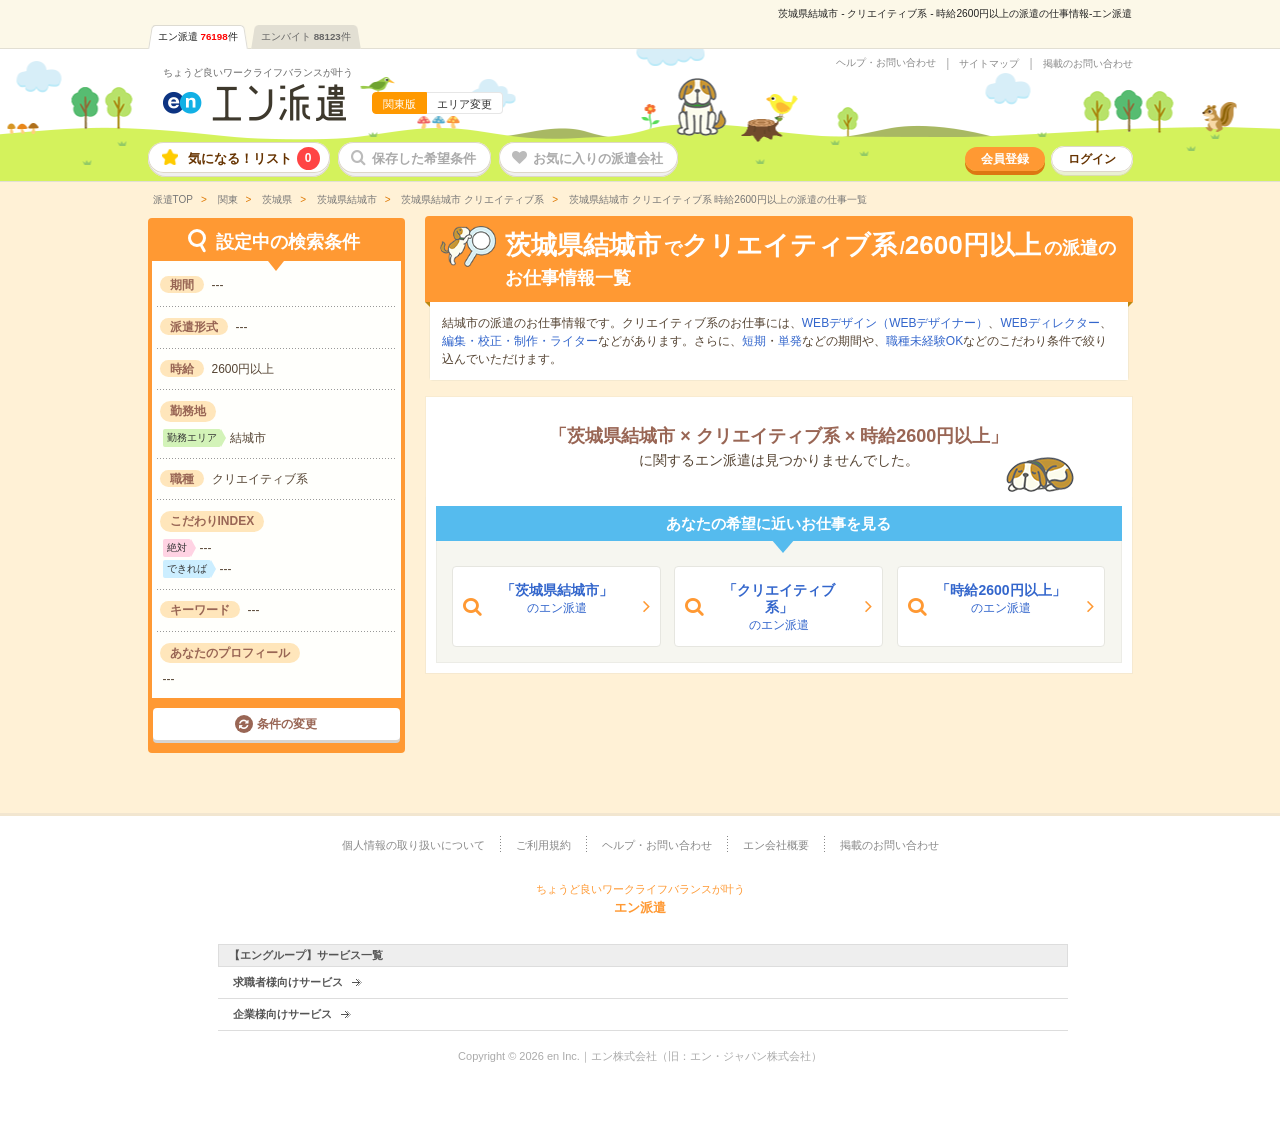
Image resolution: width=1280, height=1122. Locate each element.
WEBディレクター (1049, 323)
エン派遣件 (198, 36)
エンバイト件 (306, 36)
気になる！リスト (254, 158)
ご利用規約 (543, 845)
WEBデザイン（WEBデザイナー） (895, 323)
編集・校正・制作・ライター (520, 341)
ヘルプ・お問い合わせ (886, 63)
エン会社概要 (776, 845)
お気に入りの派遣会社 (598, 158)
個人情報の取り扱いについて (413, 845)
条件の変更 (287, 724)
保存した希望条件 (424, 158)
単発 (790, 341)
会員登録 (1005, 159)
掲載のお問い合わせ (1088, 64)
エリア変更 (464, 104)
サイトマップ (989, 64)
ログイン (1092, 159)
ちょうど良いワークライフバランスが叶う (258, 72)
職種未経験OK (924, 341)
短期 (754, 341)
